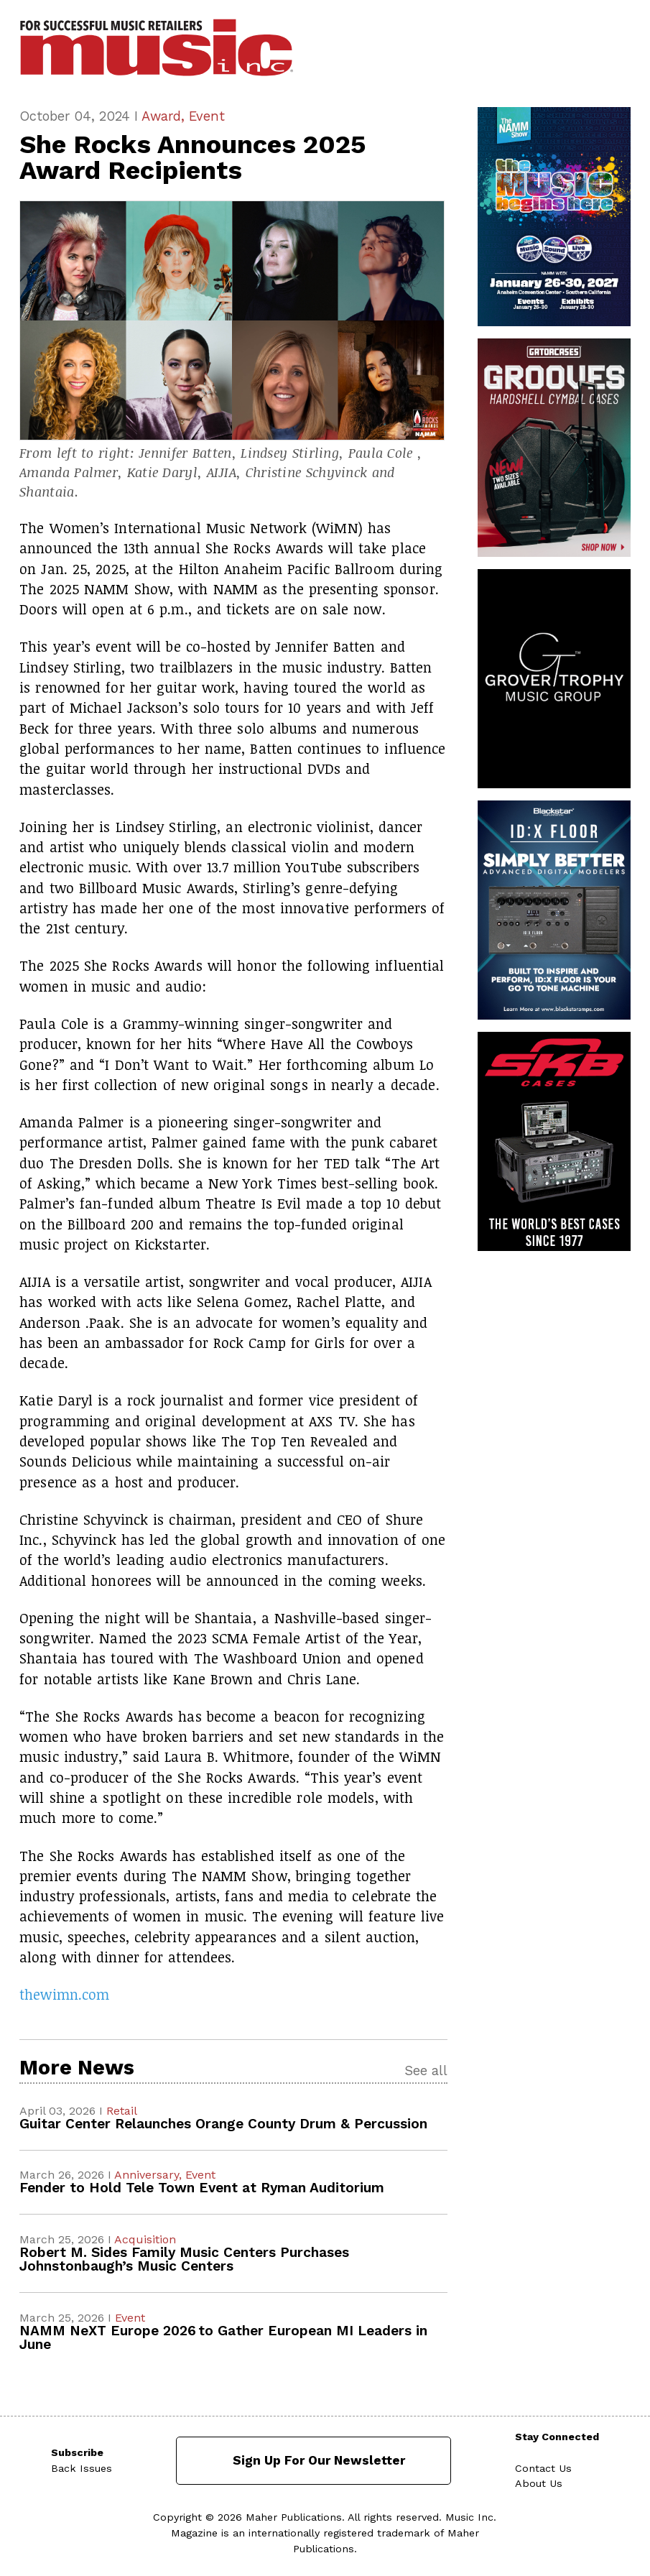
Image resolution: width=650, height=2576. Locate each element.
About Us (538, 2483)
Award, (165, 116)
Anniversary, (149, 2175)
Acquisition (145, 2239)
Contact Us (543, 2468)
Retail (121, 2111)
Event (207, 116)
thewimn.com (64, 1994)
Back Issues (81, 2468)
